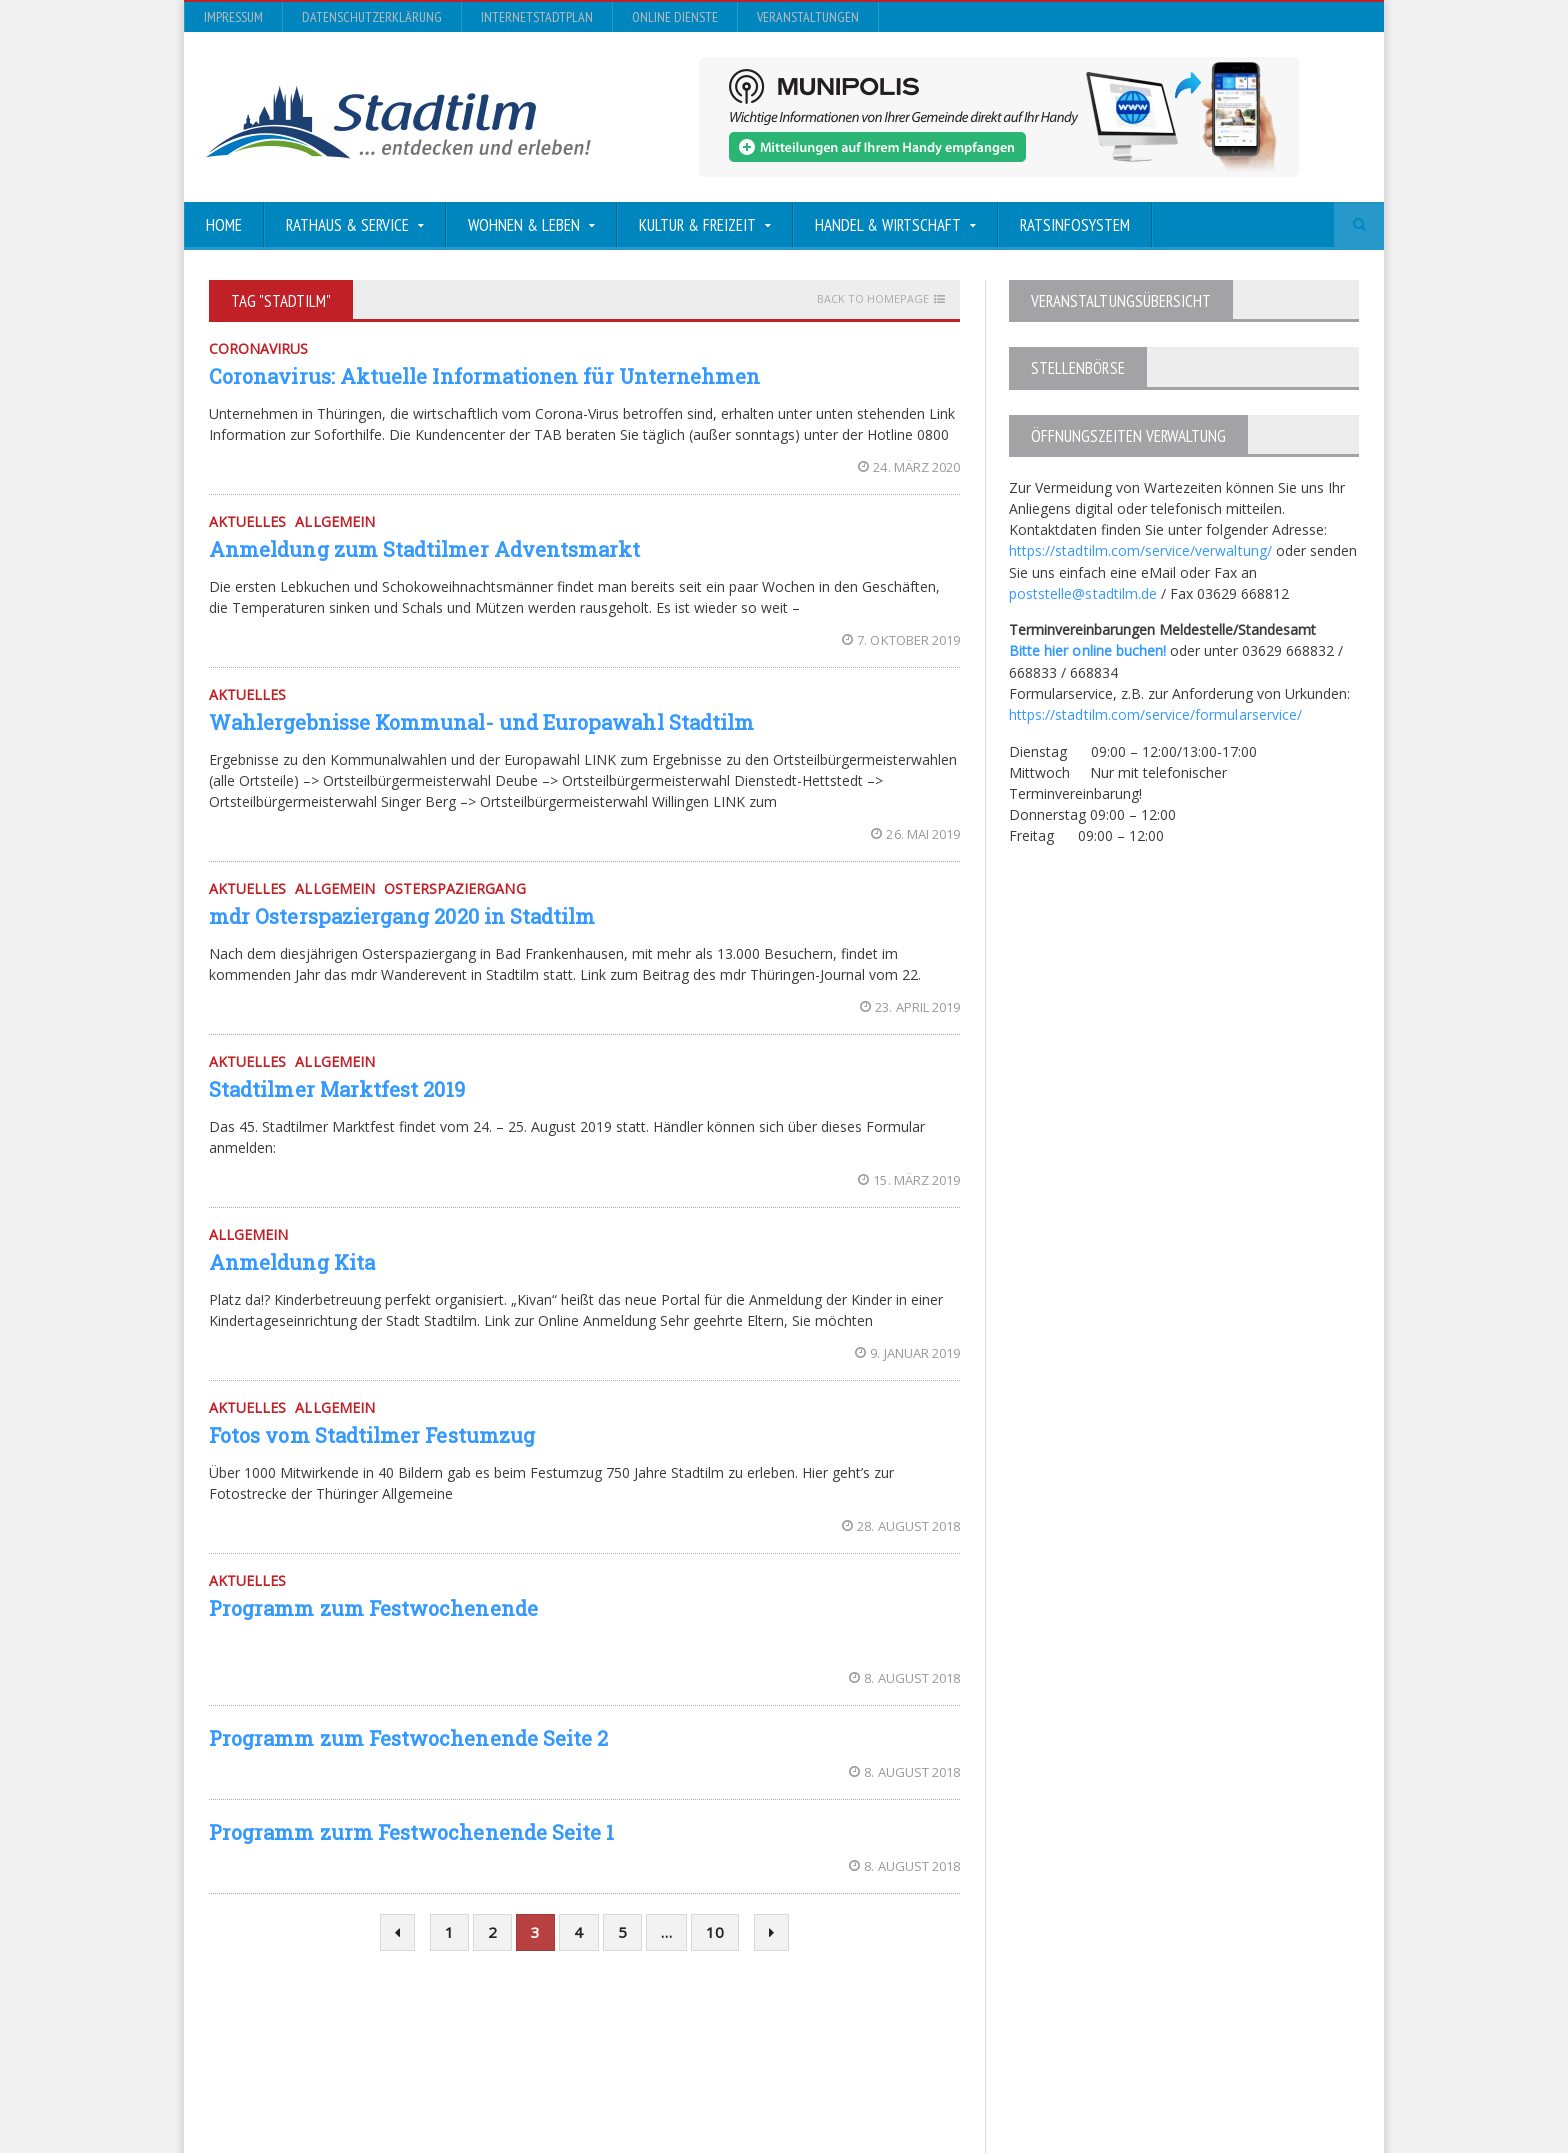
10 (715, 1932)
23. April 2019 (910, 1007)
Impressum (233, 17)
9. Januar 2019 (908, 1353)
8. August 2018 (905, 1678)
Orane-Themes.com (628, 2084)
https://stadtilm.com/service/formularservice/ (1154, 712)
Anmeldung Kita (291, 1262)
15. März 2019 (909, 1180)
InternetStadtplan (537, 17)
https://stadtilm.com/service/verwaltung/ (1139, 550)
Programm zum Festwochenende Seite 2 (407, 1738)
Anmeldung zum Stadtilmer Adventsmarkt (423, 549)
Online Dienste (675, 17)
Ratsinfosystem (1075, 225)
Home (224, 225)
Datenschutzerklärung (372, 17)
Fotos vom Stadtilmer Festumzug (371, 1435)
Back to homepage (873, 299)
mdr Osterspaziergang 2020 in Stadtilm (401, 916)
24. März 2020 (909, 467)
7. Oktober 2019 (901, 640)
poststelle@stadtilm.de (1082, 592)
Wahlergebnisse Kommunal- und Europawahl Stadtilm (480, 722)
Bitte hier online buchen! (1087, 649)
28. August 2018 (901, 1526)
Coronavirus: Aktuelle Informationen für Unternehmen (483, 376)
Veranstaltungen (808, 17)
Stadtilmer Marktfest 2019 (336, 1089)
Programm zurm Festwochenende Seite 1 (410, 1832)
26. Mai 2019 (916, 834)
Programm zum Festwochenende (372, 1608)
